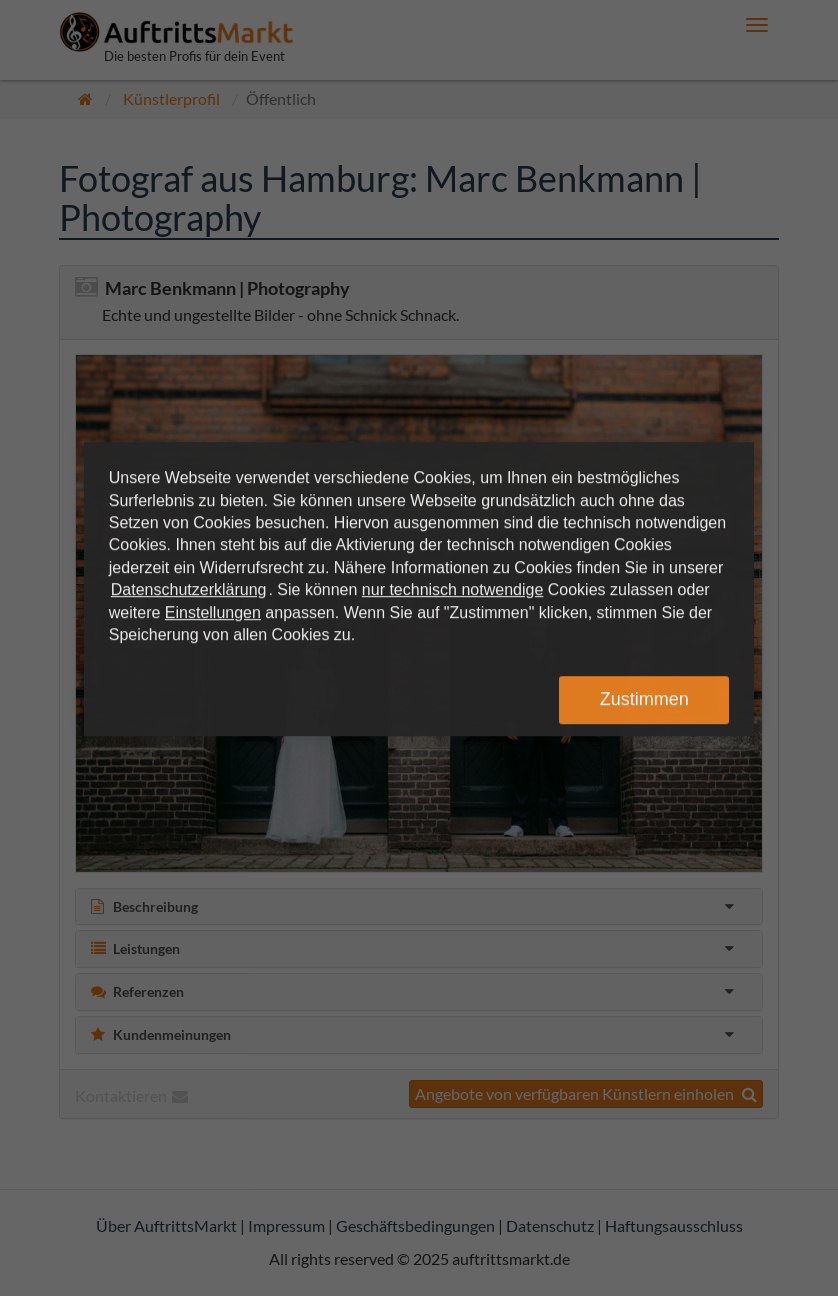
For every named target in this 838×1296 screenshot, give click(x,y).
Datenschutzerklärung (189, 589)
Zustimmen (644, 699)
